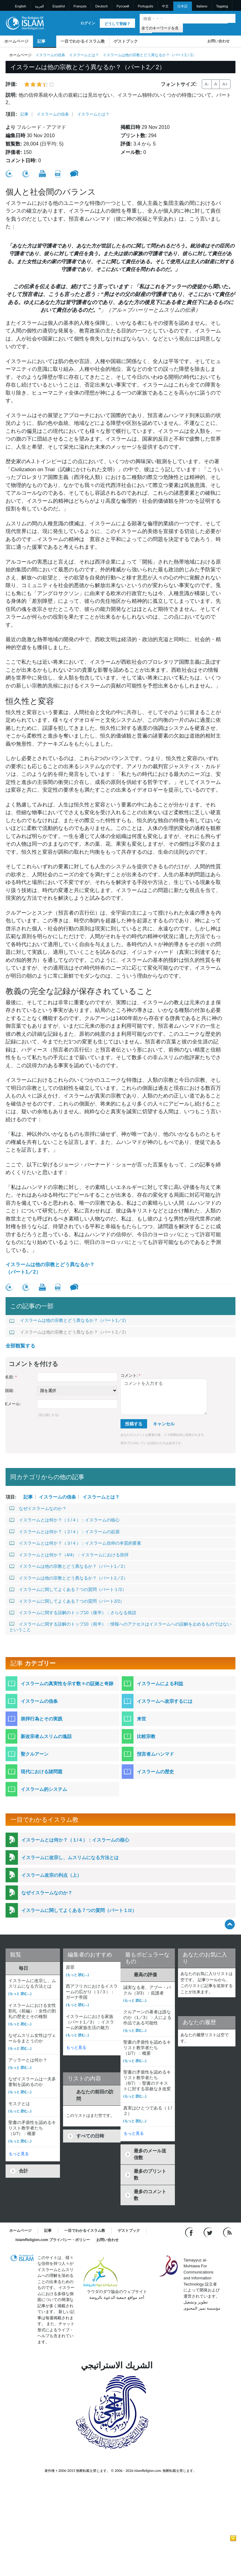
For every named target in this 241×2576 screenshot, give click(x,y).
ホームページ (16, 41)
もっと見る (19, 2153)
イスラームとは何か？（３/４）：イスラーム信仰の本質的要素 (75, 1543)
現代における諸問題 (41, 1771)
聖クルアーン (35, 1754)
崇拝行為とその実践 (41, 1718)
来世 (141, 1718)
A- (207, 84)
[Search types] (161, 27)
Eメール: (13, 1404)
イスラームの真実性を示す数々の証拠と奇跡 (67, 1683)
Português (145, 6)
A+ (225, 84)
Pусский (122, 6)
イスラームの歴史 (155, 1771)
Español (59, 6)
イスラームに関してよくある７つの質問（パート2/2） (66, 1601)
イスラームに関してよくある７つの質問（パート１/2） (67, 1589)
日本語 (182, 6)
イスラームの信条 (50, 55)
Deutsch (101, 6)
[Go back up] (230, 1924)
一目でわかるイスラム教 (83, 41)
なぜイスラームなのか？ (37, 1508)
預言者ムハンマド (155, 1754)
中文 (165, 6)
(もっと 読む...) (20, 1993)
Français (80, 6)
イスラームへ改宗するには (164, 1701)
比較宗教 (146, 1736)
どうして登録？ (117, 24)
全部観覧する (20, 1345)
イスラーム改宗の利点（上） (51, 1875)
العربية (39, 6)
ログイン (87, 23)
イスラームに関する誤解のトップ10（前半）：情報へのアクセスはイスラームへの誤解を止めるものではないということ (120, 1627)
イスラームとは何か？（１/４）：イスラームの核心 (64, 1519)
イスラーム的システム (44, 1789)
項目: (11, 114)
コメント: (130, 1375)
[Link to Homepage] (25, 22)
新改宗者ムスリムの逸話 (46, 1736)
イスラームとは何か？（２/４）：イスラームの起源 (64, 1531)
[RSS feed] (227, 2232)
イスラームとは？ (84, 55)
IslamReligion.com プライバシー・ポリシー (52, 2240)
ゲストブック (126, 41)
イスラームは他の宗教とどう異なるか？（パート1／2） (50, 1268)
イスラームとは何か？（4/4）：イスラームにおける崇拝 (69, 1554)
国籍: (9, 1390)
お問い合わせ (218, 41)
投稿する (133, 1423)
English (20, 6)
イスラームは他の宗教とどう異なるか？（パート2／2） (69, 1332)
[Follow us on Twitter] (209, 2232)
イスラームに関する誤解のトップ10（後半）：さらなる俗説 (72, 1612)
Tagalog (222, 6)
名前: (11, 1377)
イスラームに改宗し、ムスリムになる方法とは (70, 1857)
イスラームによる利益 (160, 1683)
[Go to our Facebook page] (190, 2232)
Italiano (202, 6)
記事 (41, 41)
